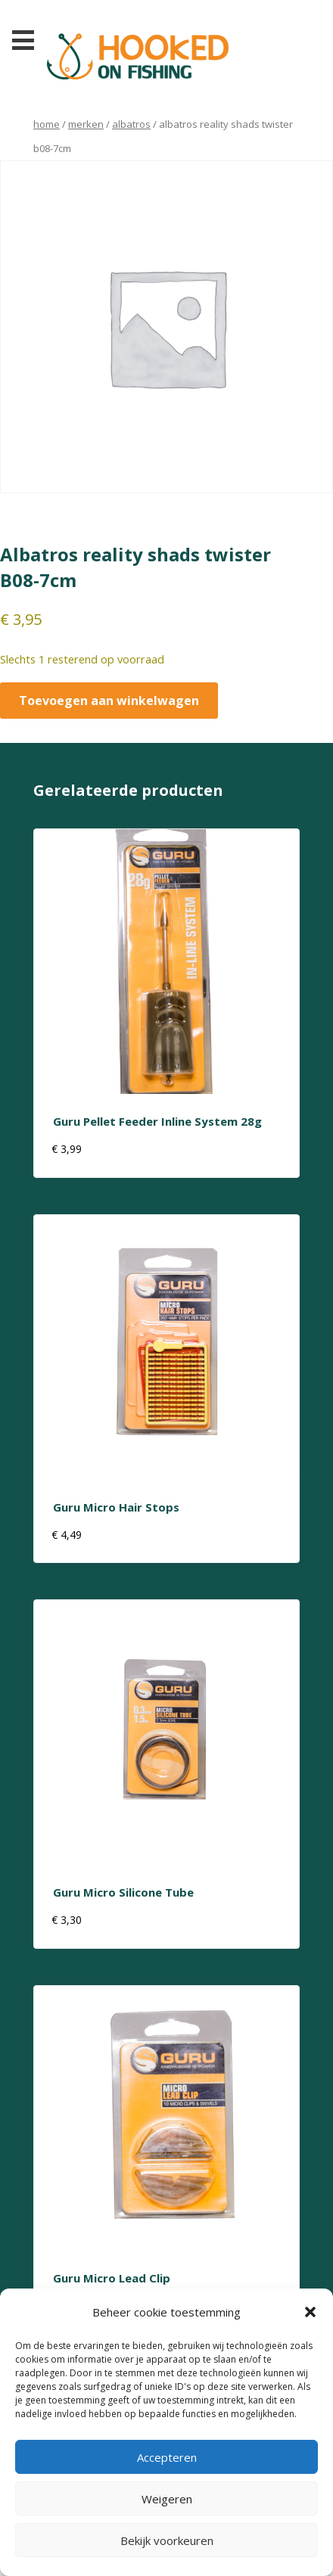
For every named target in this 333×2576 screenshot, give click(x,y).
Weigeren (167, 2498)
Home (46, 124)
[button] (310, 2312)
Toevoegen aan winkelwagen (109, 700)
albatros (131, 124)
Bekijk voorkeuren (166, 2540)
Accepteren (167, 2457)
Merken (86, 124)
